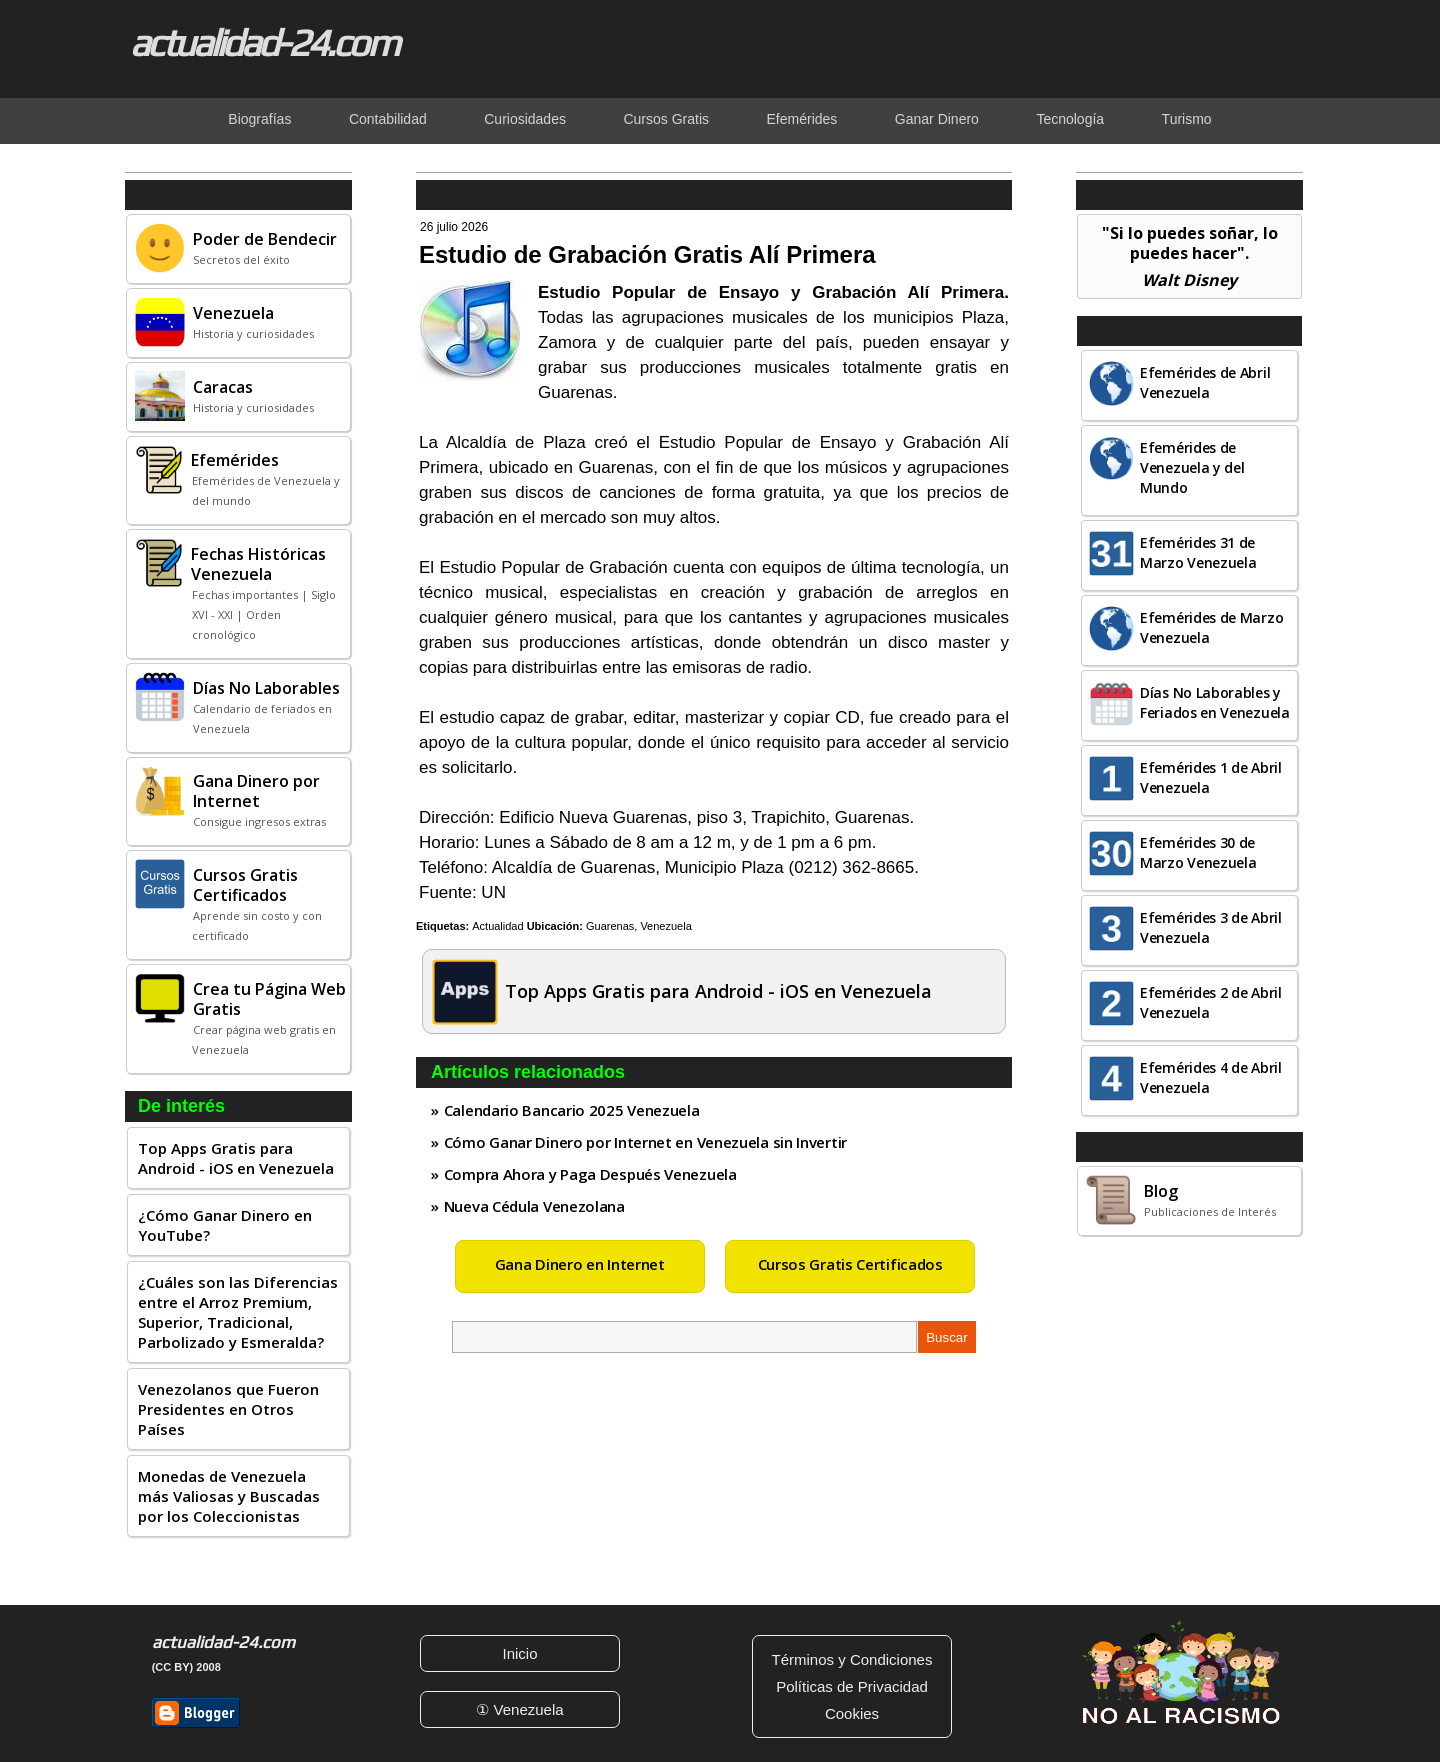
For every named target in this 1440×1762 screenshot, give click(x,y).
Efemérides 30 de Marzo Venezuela (1198, 852)
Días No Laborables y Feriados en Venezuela (1215, 702)
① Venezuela (519, 1709)
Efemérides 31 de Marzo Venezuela (1198, 552)
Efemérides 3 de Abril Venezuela (1211, 927)
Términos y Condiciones (852, 1659)
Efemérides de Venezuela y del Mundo (1192, 467)
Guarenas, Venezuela (639, 926)
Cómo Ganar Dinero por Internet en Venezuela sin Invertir (645, 1142)
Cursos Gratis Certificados (850, 1264)
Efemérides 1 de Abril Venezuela (1211, 777)
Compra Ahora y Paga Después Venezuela (590, 1174)
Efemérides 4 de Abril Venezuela (1211, 1077)
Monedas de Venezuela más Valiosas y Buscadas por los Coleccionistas (229, 1496)
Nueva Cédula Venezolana (534, 1206)
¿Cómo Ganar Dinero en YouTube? (225, 1225)
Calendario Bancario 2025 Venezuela (572, 1110)
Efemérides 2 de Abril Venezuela (1211, 1002)
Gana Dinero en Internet (580, 1264)
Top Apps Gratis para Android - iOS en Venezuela (236, 1158)
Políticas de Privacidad (852, 1686)
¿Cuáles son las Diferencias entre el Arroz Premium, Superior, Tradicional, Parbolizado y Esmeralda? (238, 1312)
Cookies (852, 1713)
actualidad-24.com (264, 42)
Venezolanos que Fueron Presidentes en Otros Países (228, 1409)
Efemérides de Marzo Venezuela (1211, 627)
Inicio (519, 1653)
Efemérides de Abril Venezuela (1205, 382)
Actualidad (497, 926)
